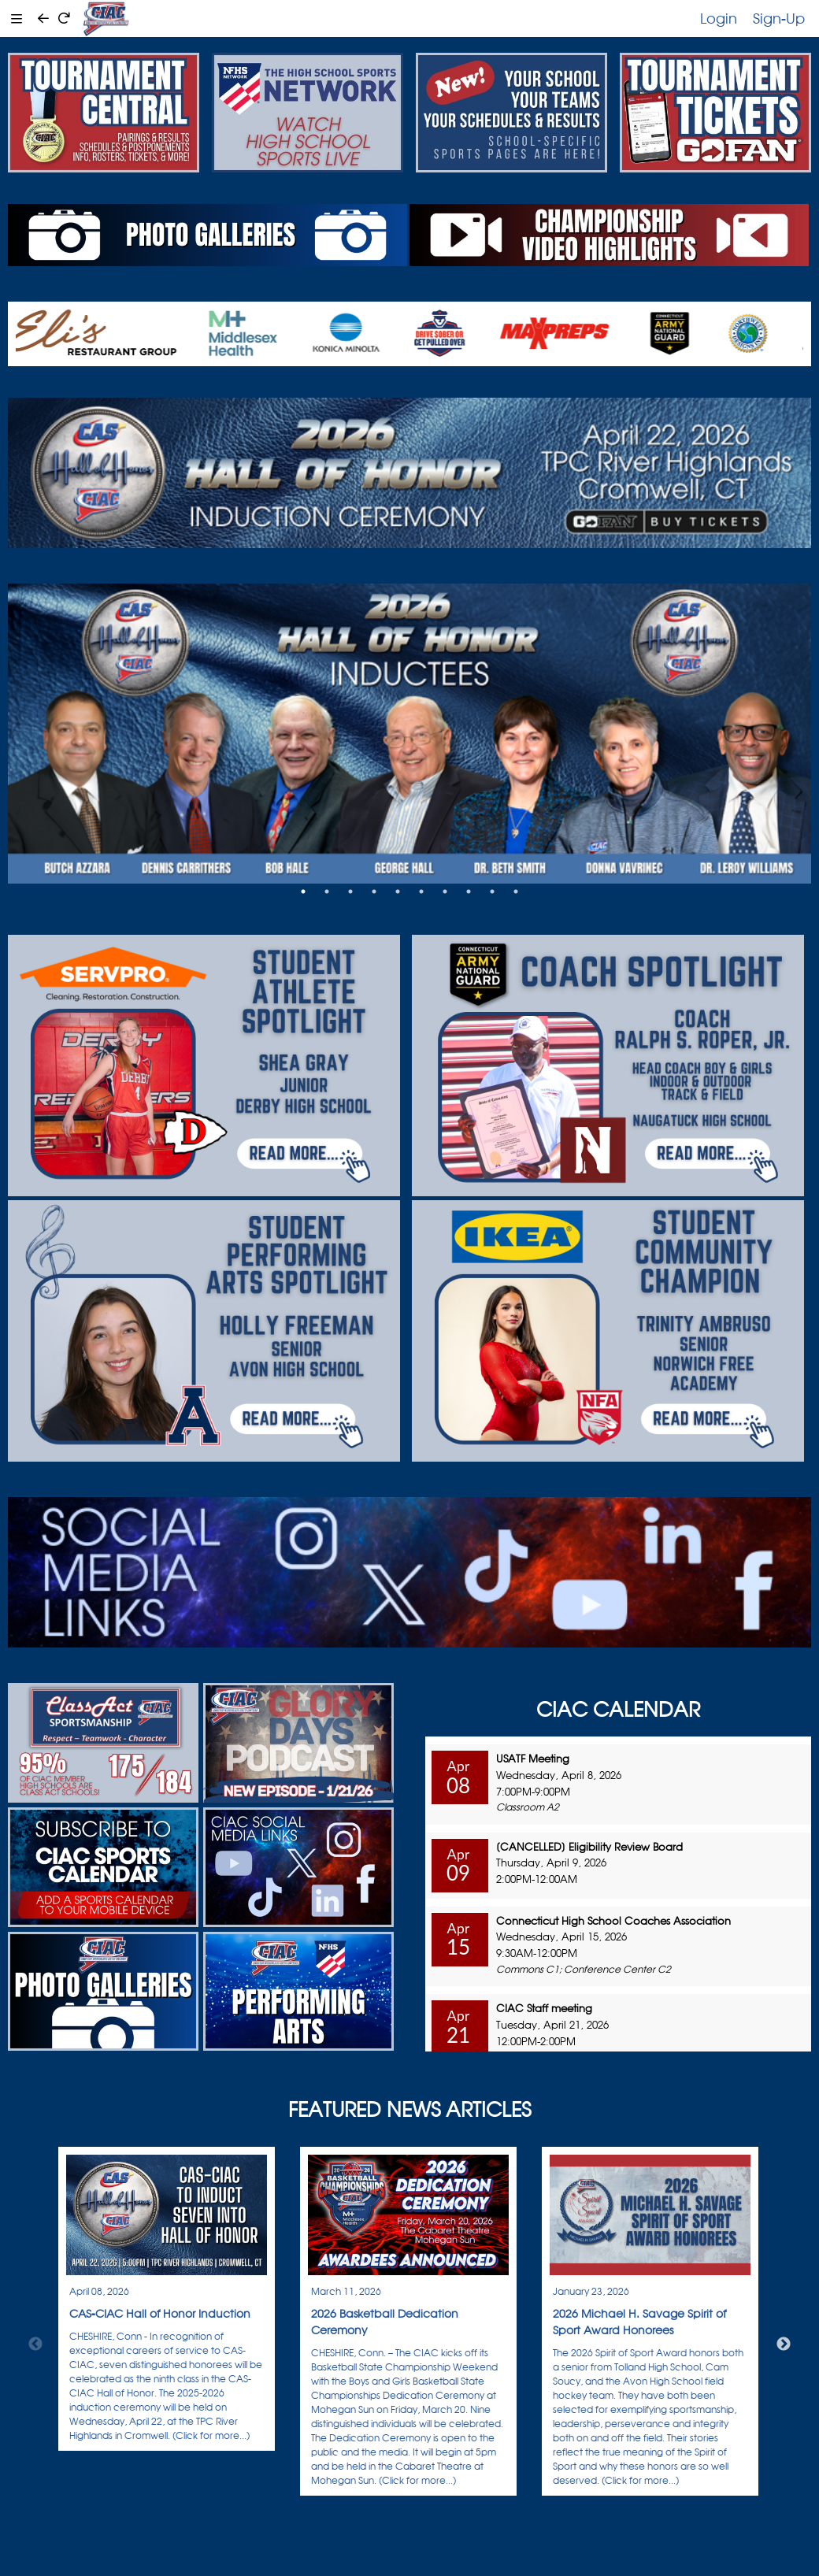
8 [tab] (468, 891)
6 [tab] (421, 891)
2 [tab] (327, 891)
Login (718, 18)
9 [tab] (492, 891)
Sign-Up (779, 18)
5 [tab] (398, 891)
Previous (35, 2344)
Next (783, 2344)
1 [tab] (303, 891)
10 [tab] (516, 891)
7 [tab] (445, 891)
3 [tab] (350, 891)
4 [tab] (374, 891)
